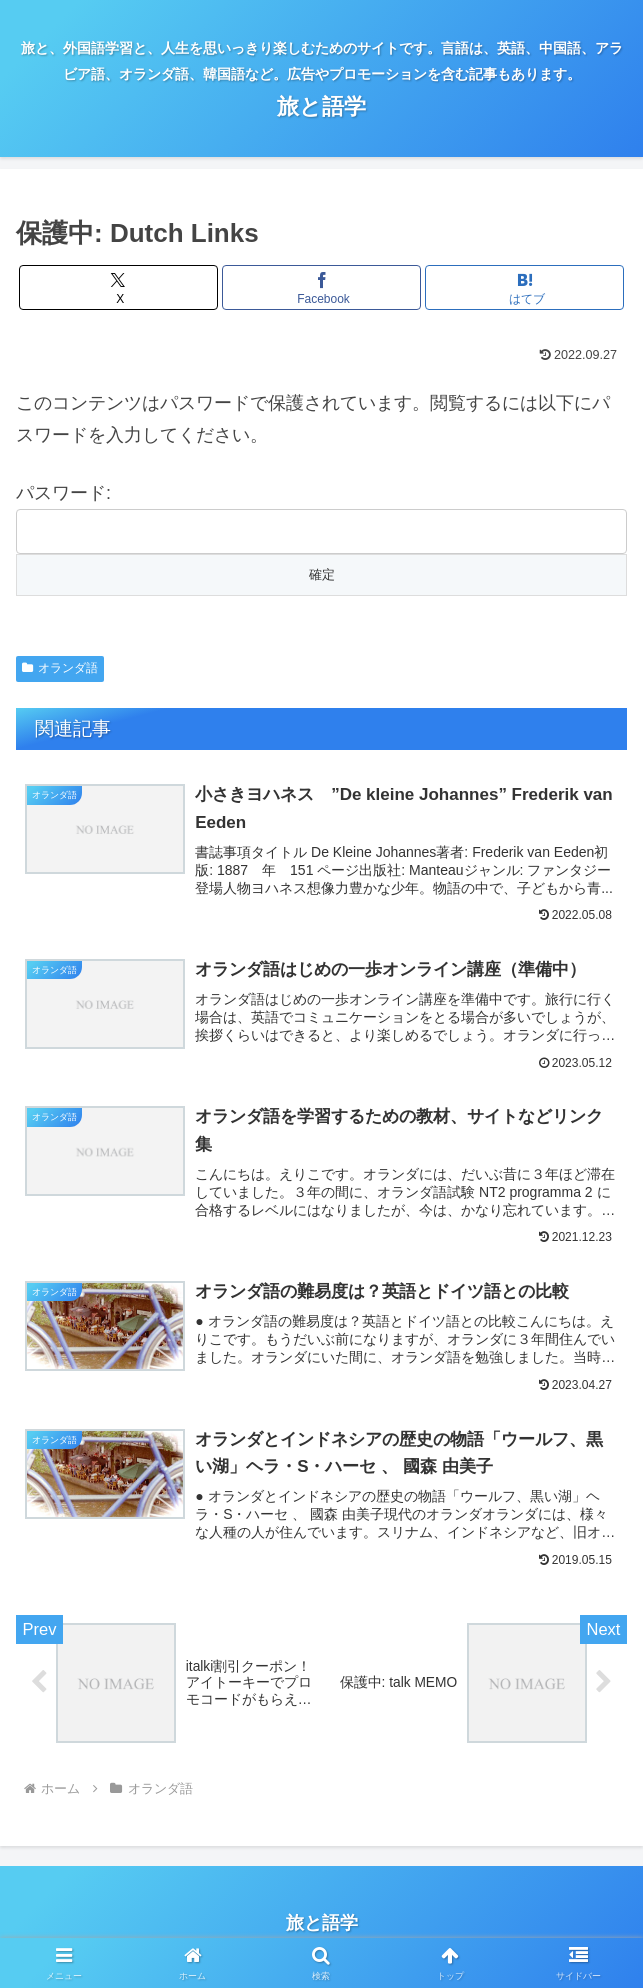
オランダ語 (60, 668)
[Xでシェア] (118, 287)
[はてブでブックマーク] (524, 287)
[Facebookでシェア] (321, 287)
